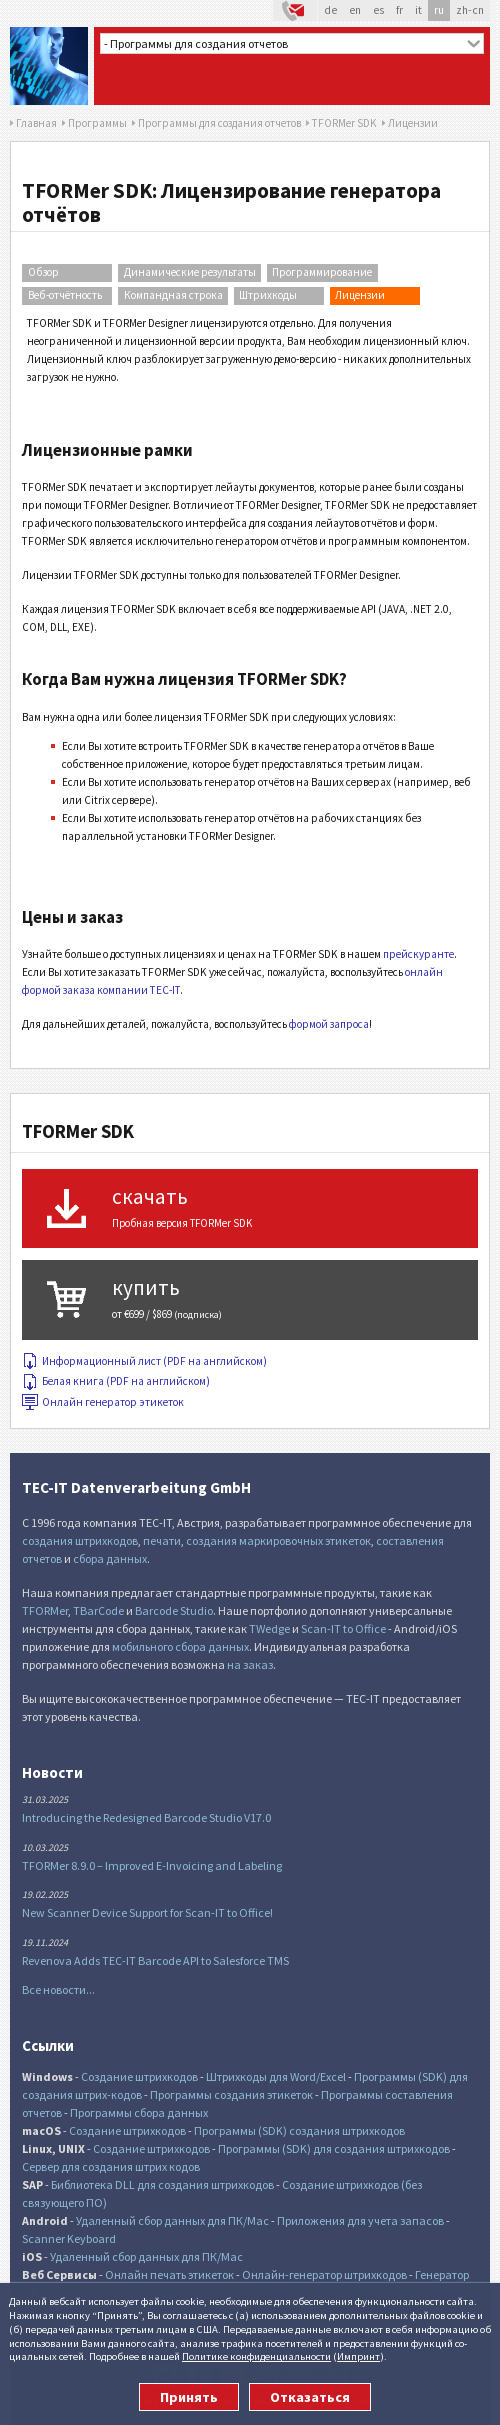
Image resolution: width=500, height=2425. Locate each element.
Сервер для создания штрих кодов (111, 2166)
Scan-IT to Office (343, 1628)
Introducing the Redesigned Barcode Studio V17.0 (146, 1817)
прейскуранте (418, 954)
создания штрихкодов (80, 1540)
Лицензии (360, 295)
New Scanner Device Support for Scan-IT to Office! (147, 1912)
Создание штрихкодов (139, 2076)
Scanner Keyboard (69, 2238)
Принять (189, 2397)
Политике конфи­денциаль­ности (256, 2356)
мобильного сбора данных (180, 1646)
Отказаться (310, 2397)
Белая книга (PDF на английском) (116, 1381)
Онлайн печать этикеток (169, 2274)
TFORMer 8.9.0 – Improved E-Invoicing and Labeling (152, 1865)
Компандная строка (173, 295)
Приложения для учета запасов (360, 2220)
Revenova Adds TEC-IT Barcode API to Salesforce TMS (155, 1960)
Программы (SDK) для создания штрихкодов (334, 2148)
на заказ (250, 1664)
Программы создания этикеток (231, 2094)
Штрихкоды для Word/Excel (276, 2076)
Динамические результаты (190, 272)
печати (162, 1540)
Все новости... (58, 1989)
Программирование (322, 272)
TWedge (269, 1628)
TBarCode (98, 1610)
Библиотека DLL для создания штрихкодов (162, 2184)
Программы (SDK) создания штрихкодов (299, 2130)
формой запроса (329, 1024)
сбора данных (110, 1558)
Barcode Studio (174, 1610)
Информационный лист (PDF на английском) (144, 1361)
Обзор (43, 272)
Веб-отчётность (65, 295)
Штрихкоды (268, 295)
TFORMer (45, 1610)
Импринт (358, 2356)
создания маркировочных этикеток (278, 1540)
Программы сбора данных (139, 2112)
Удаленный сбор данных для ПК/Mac (172, 2220)
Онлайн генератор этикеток (103, 1402)
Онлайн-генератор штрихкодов (324, 2274)
